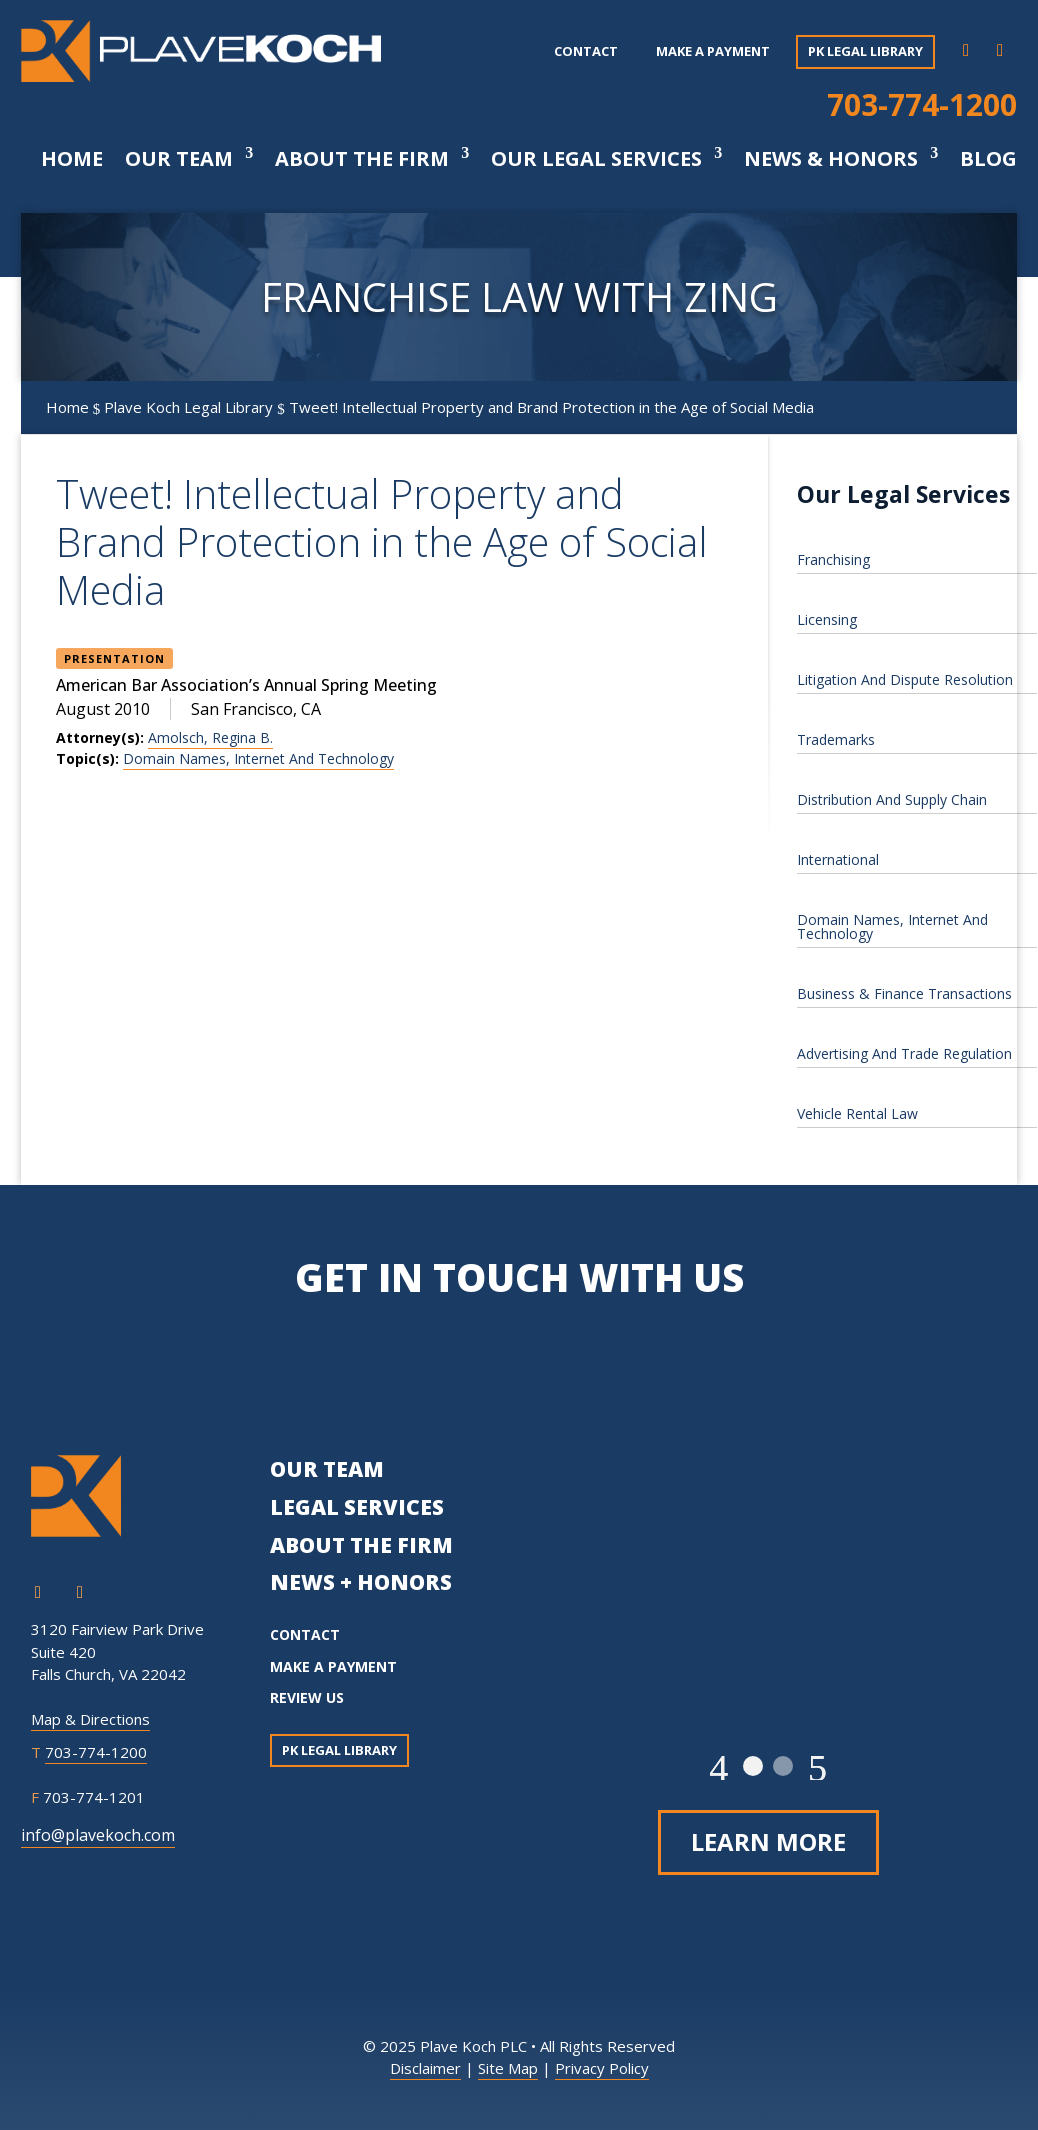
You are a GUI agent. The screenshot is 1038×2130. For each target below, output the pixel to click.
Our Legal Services (596, 159)
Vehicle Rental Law (857, 1113)
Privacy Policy (602, 2068)
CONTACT (305, 1634)
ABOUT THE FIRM (361, 1545)
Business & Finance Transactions (904, 993)
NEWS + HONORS (361, 1582)
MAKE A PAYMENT (333, 1666)
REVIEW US (307, 1697)
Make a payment (713, 51)
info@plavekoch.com (98, 1835)
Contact (586, 51)
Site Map (508, 2068)
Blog (988, 159)
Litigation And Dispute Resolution (905, 679)
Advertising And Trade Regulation (904, 1053)
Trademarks (836, 739)
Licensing (827, 619)
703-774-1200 (922, 104)
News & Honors (831, 159)
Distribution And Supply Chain (892, 799)
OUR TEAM (327, 1469)
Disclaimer (425, 2068)
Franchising (833, 559)
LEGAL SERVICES (357, 1507)
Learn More (768, 1841)
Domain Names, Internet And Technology (258, 758)
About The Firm (362, 159)
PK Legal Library (865, 51)
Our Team (179, 159)
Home (72, 159)
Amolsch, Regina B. (210, 737)
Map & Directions (90, 1719)
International (838, 859)
